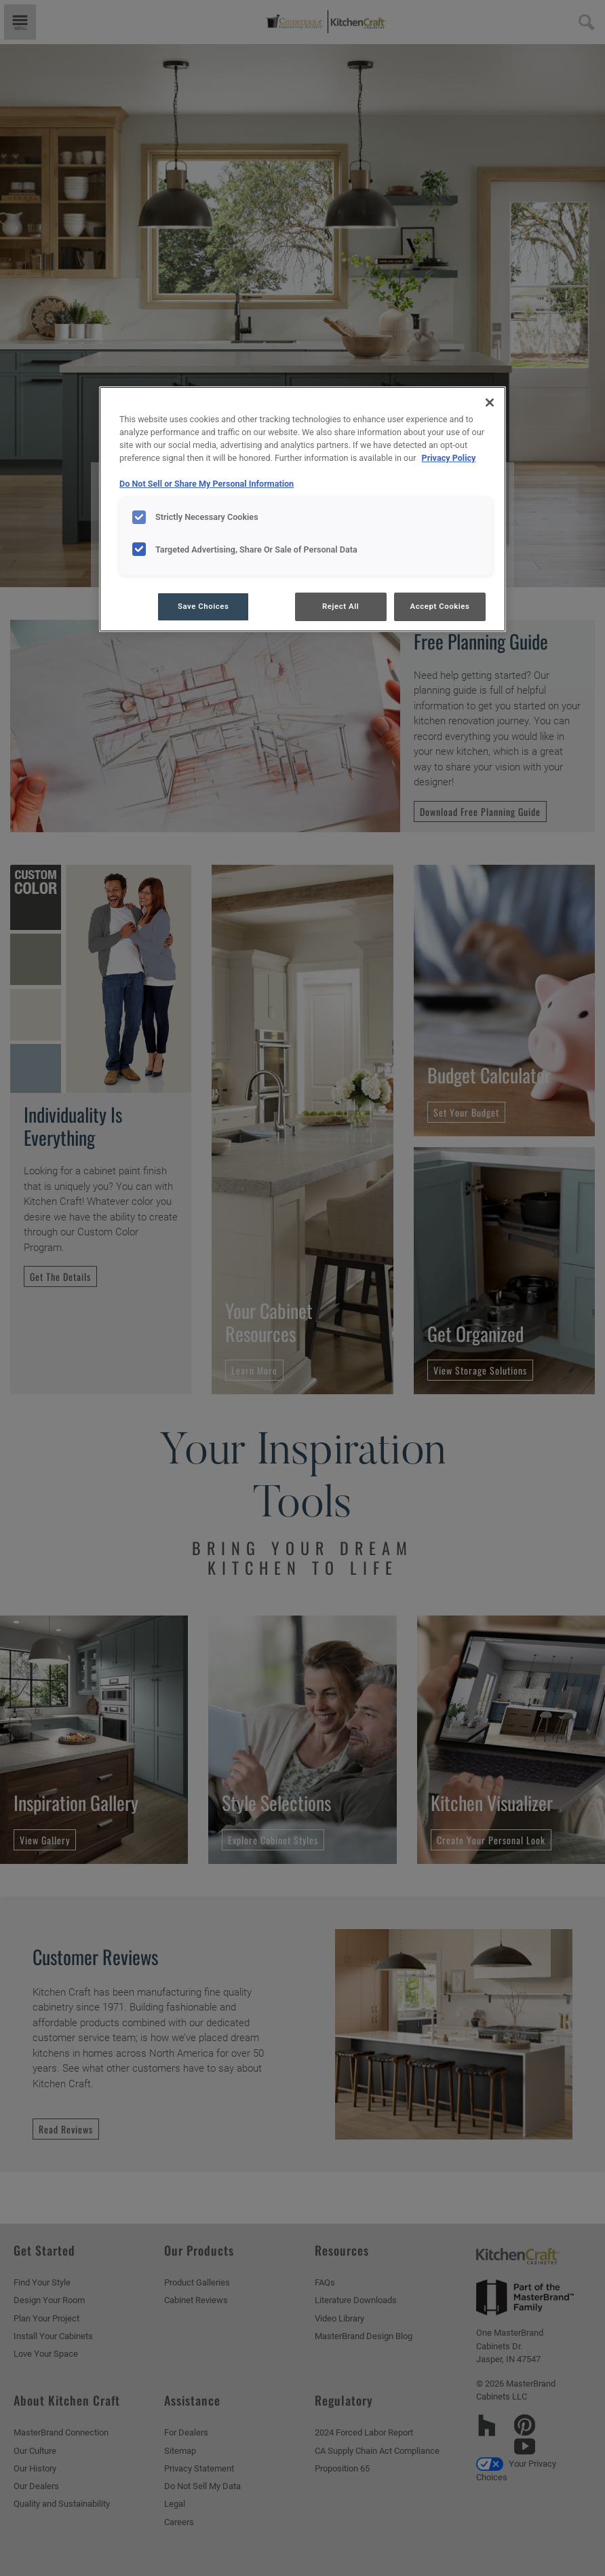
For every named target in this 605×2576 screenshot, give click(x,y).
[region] (302, 509)
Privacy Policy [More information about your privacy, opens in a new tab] (449, 458)
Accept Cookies (440, 606)
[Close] (490, 402)
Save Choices (203, 606)
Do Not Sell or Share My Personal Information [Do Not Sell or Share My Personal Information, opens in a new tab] (206, 484)
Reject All (340, 606)
